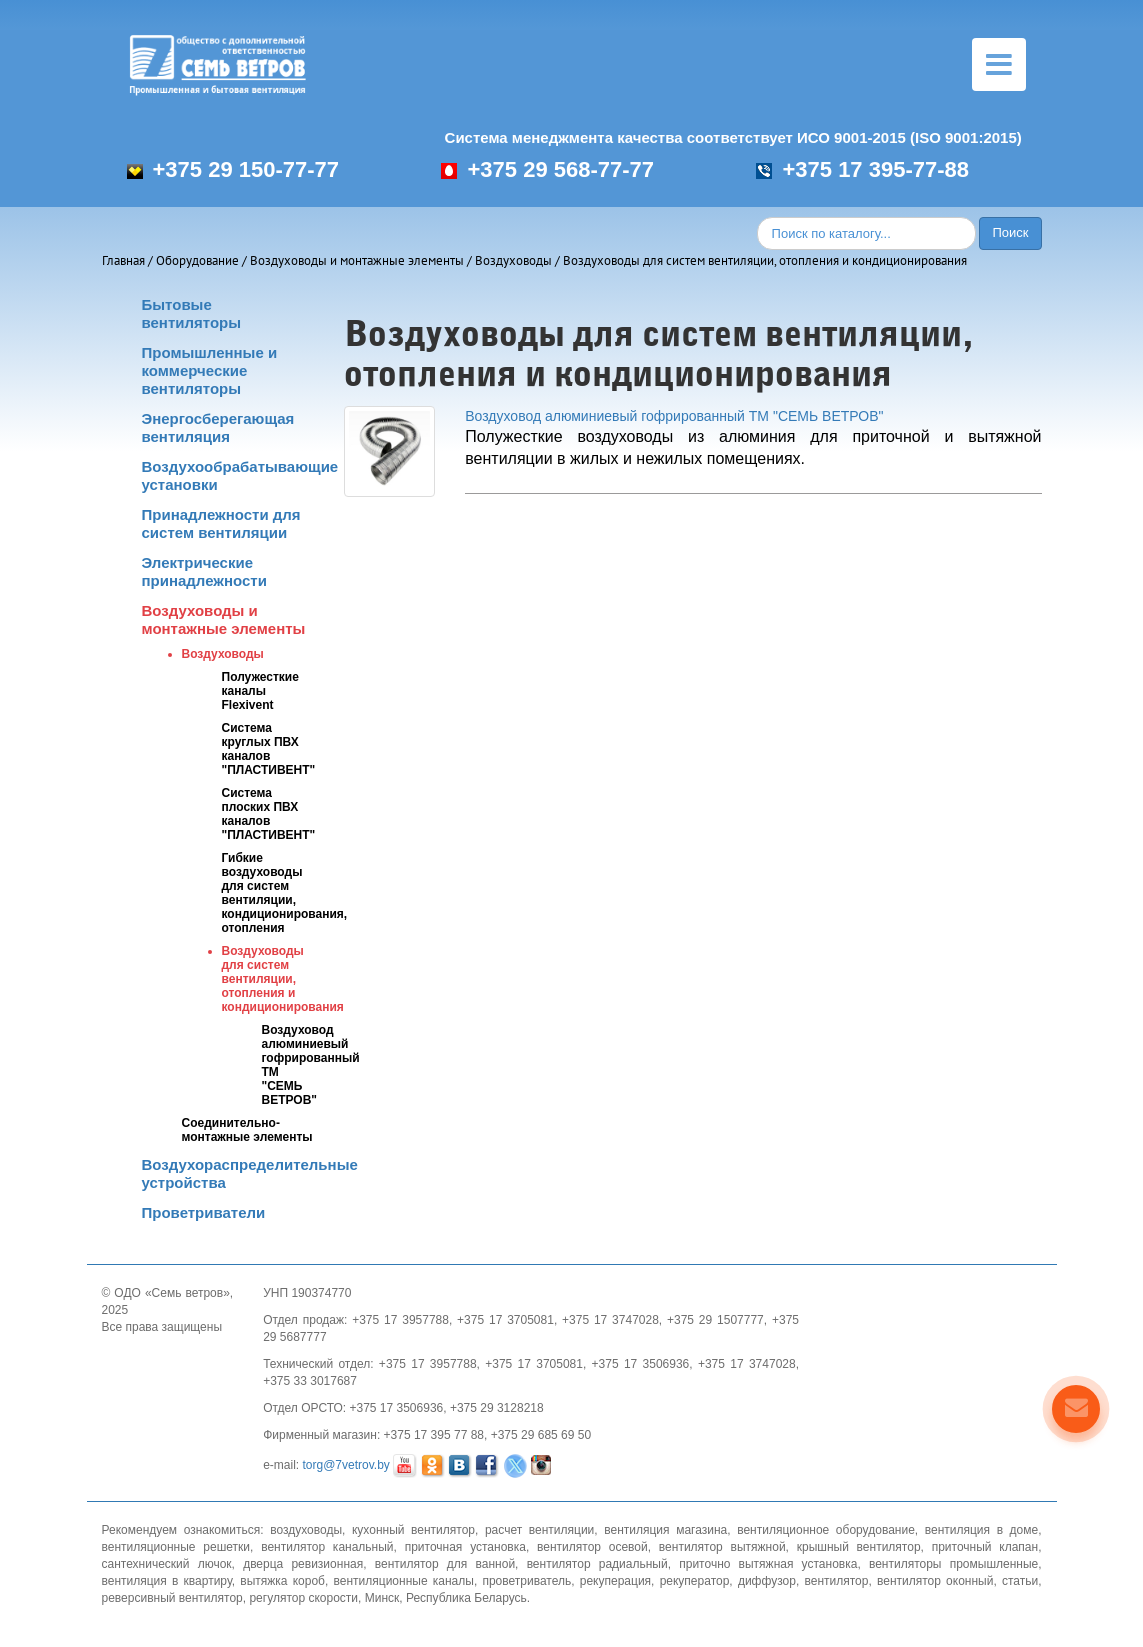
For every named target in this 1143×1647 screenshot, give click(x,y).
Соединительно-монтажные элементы (247, 1130)
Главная (123, 260)
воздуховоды (306, 1530)
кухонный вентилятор (413, 1530)
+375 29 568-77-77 (547, 169)
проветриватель (526, 1581)
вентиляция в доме (981, 1530)
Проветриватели (204, 1212)
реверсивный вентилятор (172, 1598)
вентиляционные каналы (404, 1581)
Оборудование (197, 260)
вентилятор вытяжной (722, 1547)
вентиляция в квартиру (167, 1581)
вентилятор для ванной (445, 1564)
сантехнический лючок (167, 1564)
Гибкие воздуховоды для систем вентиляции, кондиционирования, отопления (285, 893)
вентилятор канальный (327, 1547)
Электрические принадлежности (204, 571)
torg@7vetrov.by (346, 1466)
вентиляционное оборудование (826, 1530)
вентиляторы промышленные (953, 1564)
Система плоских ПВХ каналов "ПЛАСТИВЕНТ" (269, 814)
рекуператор (695, 1581)
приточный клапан (985, 1547)
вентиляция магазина (665, 1530)
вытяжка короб (282, 1581)
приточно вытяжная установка (768, 1564)
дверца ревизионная (303, 1564)
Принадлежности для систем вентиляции (221, 523)
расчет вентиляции (539, 1530)
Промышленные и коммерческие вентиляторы (210, 370)
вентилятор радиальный (597, 1564)
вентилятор (836, 1581)
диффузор (767, 1581)
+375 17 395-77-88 (862, 169)
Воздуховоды (513, 260)
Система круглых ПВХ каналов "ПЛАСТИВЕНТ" (269, 749)
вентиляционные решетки (176, 1547)
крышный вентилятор (859, 1547)
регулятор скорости (303, 1598)
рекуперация (615, 1581)
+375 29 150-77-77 (233, 169)
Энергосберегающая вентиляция (218, 427)
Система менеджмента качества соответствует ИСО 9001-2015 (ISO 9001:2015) (733, 137)
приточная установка (465, 1547)
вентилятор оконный (935, 1581)
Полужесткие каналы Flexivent (260, 691)
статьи (1020, 1581)
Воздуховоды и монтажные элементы (357, 260)
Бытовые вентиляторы (192, 313)
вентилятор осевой (592, 1547)
